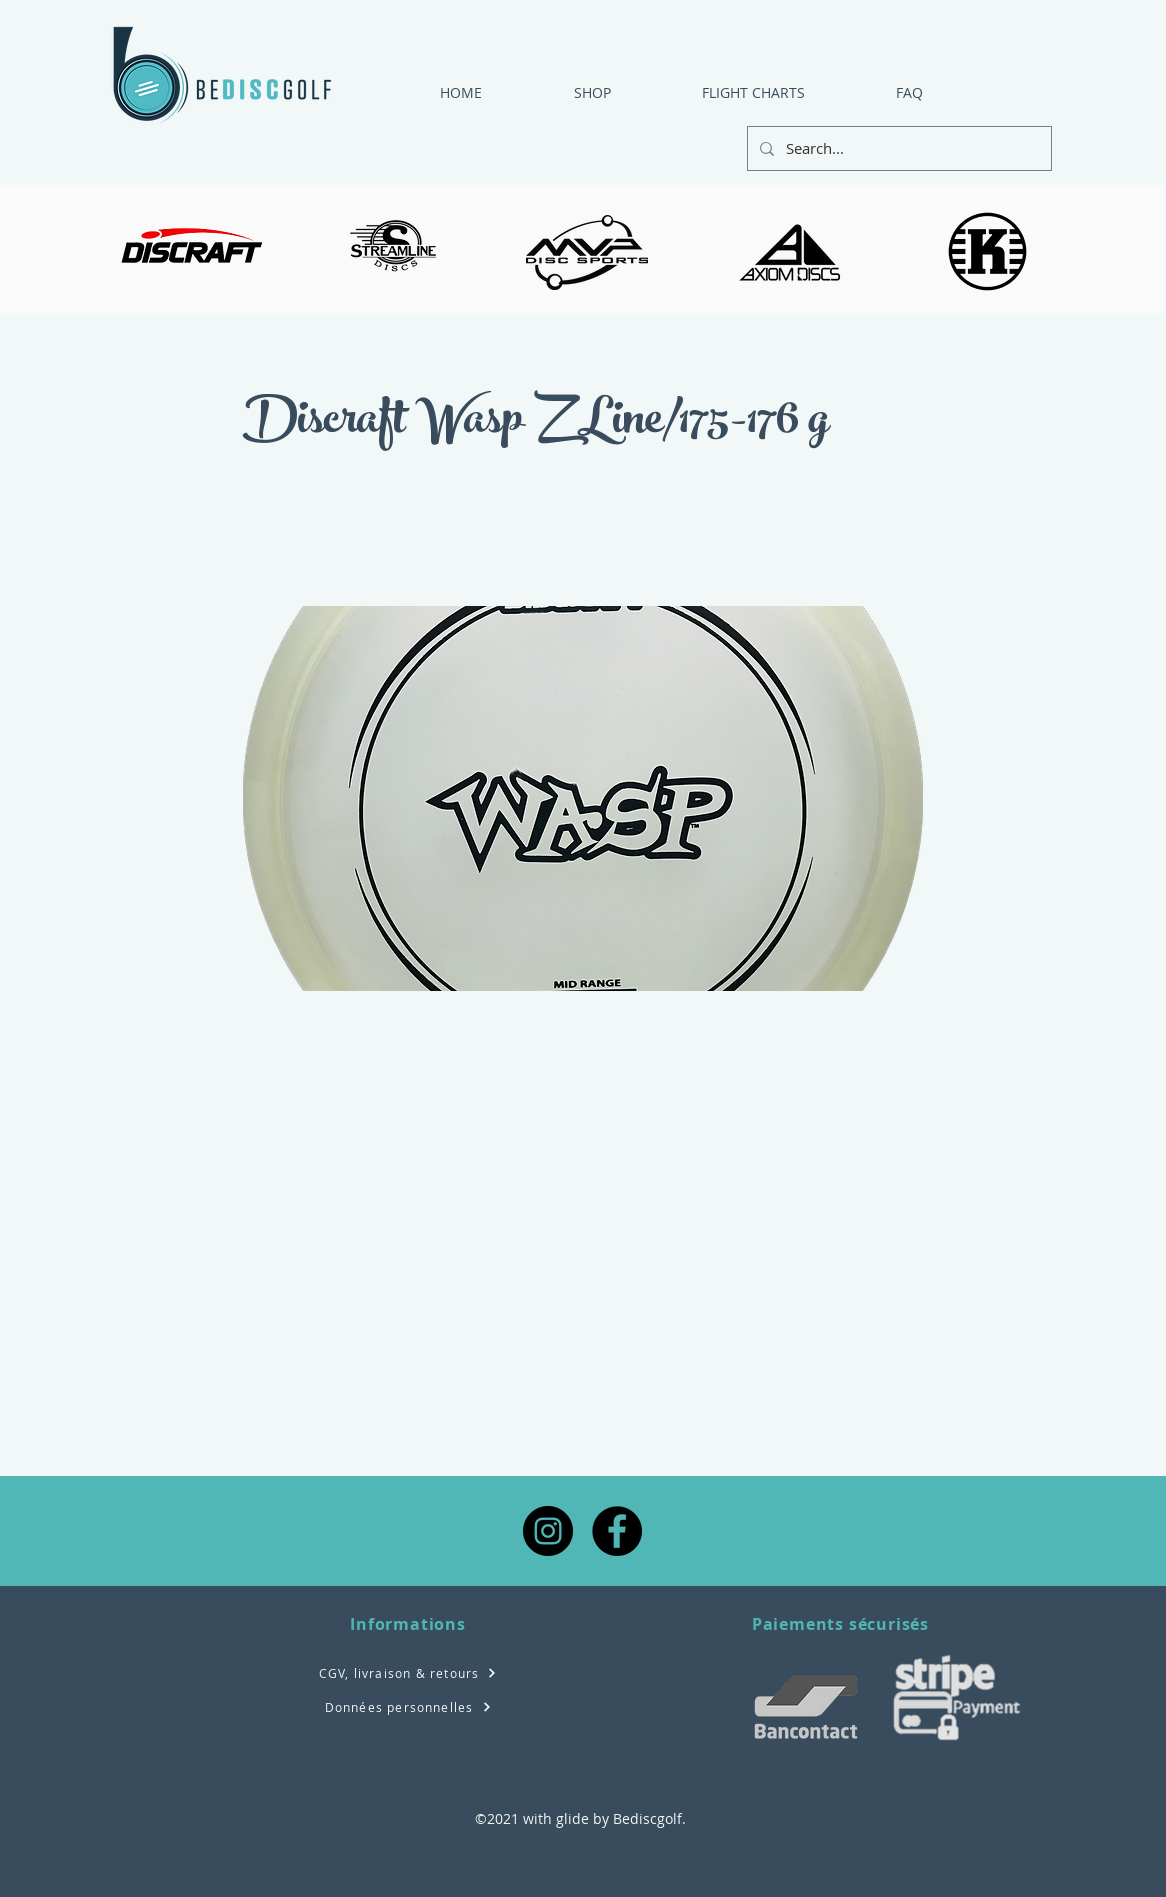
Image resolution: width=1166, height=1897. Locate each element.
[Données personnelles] (408, 1706)
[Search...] (897, 148)
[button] (723, 92)
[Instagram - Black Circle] (548, 1531)
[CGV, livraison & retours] (408, 1672)
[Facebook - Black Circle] (617, 1531)
